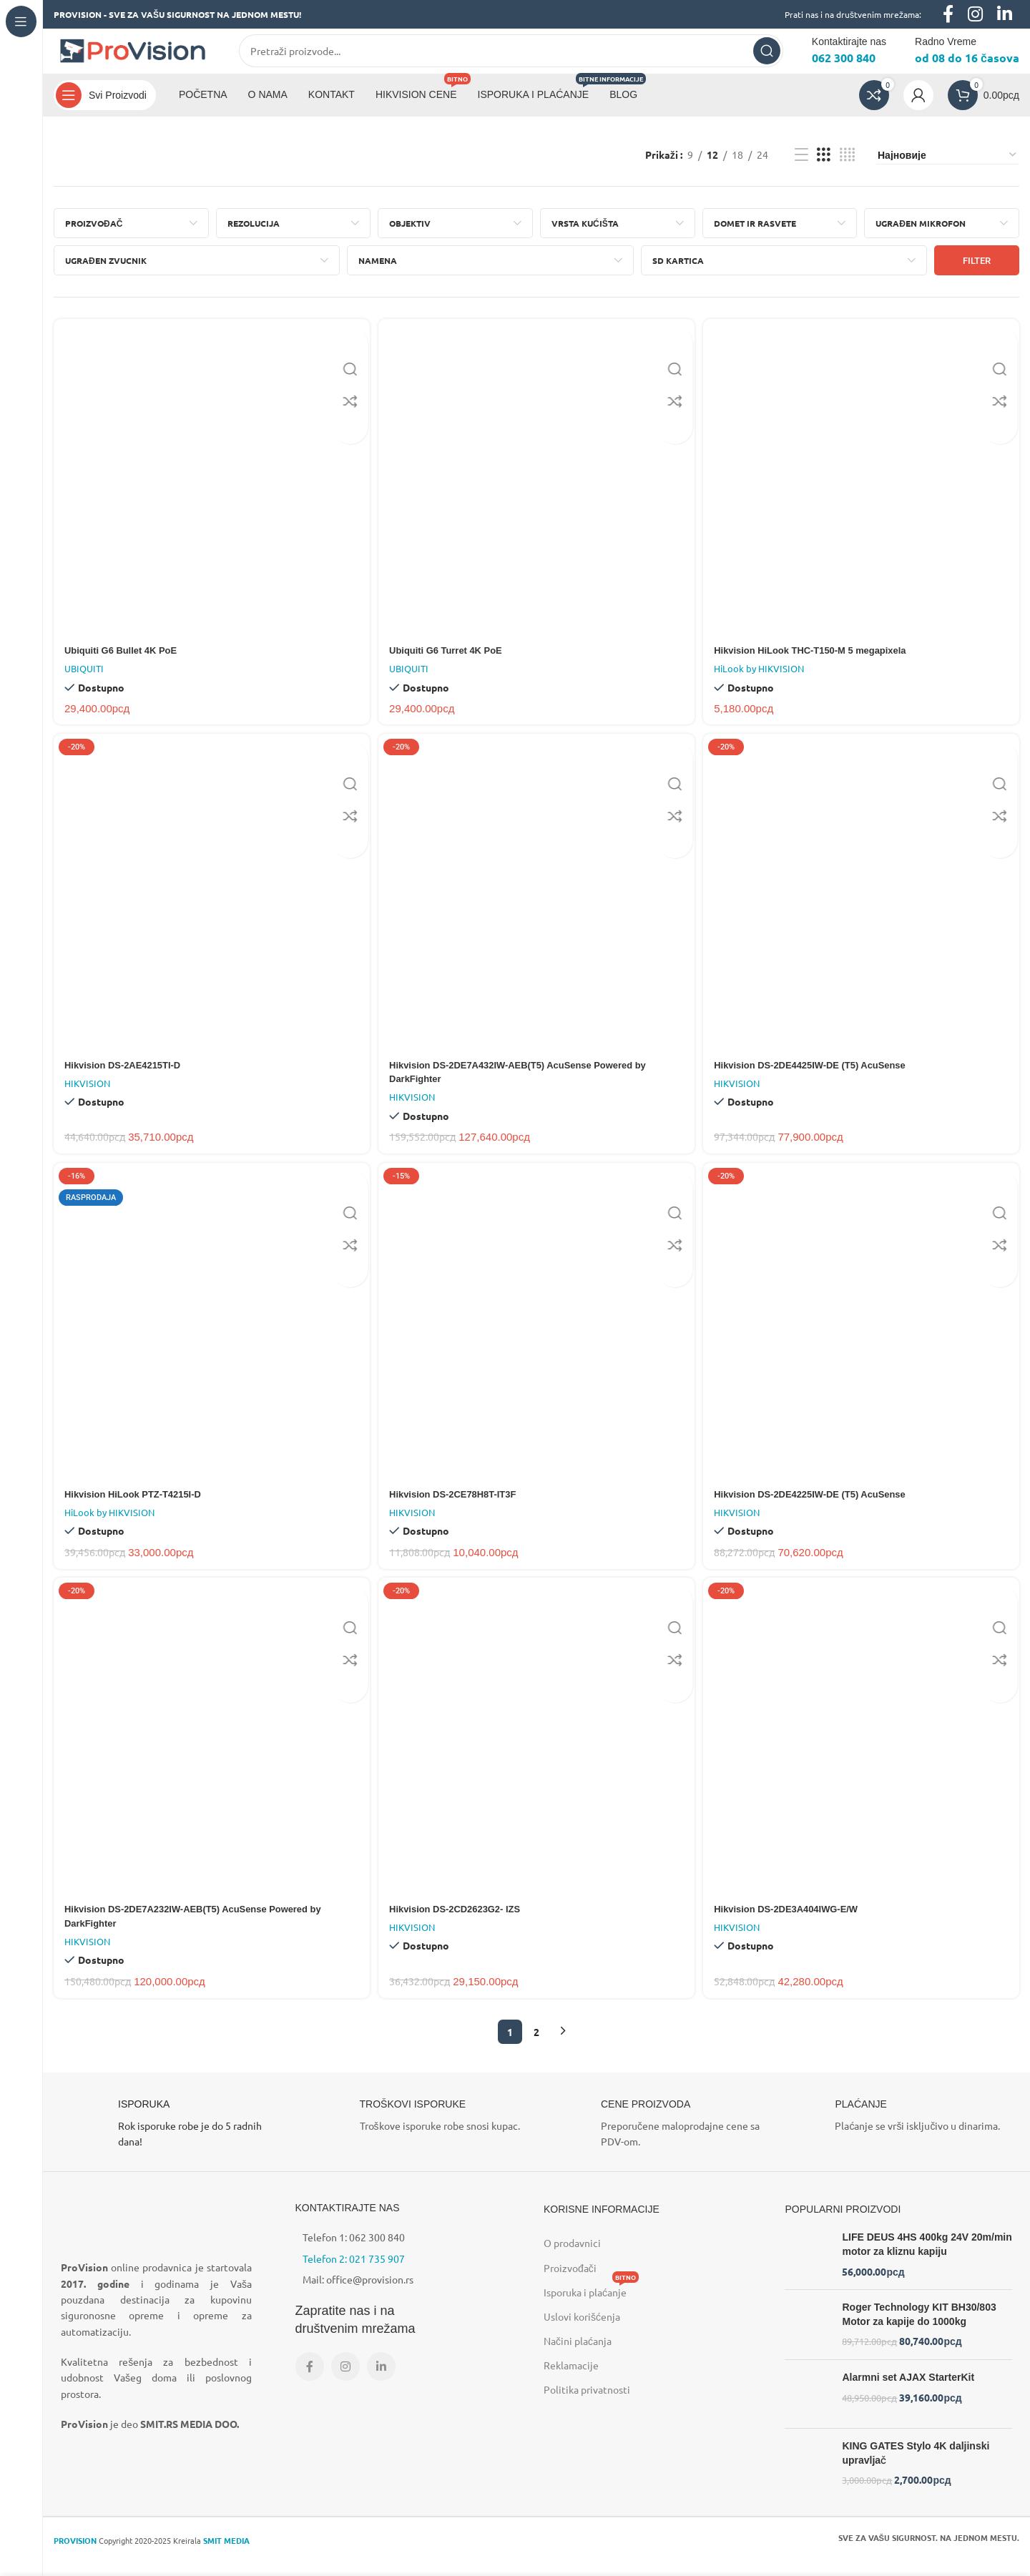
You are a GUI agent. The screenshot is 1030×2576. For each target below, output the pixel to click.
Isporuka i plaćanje (591, 2303)
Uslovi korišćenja (582, 2330)
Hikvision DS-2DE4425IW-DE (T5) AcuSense (821, 1075)
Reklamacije (571, 2379)
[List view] (801, 167)
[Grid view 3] (823, 167)
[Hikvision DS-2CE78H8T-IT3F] (537, 1335)
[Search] (511, 57)
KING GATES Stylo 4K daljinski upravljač (915, 2467)
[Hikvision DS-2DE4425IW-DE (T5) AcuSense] (863, 904)
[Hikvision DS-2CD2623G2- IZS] (537, 1752)
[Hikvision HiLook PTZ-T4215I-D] (210, 1335)
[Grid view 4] (847, 167)
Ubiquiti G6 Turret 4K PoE (452, 659)
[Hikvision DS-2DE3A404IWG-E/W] (863, 1752)
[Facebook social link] (309, 2380)
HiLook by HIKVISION (762, 678)
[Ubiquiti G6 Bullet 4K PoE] (210, 488)
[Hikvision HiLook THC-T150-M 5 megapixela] (863, 488)
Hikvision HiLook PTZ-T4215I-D (138, 1506)
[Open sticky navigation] (104, 107)
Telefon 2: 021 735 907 (354, 2272)
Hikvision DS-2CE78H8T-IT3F (460, 1506)
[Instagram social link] (345, 2380)
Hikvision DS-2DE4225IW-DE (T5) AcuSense (821, 1506)
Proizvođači (570, 2282)
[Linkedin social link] (381, 2380)
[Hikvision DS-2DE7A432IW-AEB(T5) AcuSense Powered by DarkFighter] (537, 904)
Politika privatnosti (587, 2404)
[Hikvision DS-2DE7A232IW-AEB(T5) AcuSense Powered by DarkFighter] (210, 1752)
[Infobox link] (174, 2138)
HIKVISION (87, 1094)
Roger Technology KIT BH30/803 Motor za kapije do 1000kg (919, 2328)
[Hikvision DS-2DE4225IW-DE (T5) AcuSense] (863, 1335)
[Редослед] (947, 167)
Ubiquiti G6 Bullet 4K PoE (125, 659)
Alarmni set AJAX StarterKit (908, 2391)
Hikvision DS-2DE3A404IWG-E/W (795, 1923)
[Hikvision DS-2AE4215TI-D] (210, 904)
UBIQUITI (84, 678)
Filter (977, 272)
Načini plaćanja (578, 2355)
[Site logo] (132, 55)
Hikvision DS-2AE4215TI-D (127, 1075)
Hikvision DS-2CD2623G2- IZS (462, 1923)
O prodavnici (572, 2257)
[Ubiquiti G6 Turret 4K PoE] (537, 488)
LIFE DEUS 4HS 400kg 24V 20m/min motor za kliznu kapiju (926, 2258)
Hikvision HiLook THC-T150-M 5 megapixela (821, 659)
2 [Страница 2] (536, 2046)
